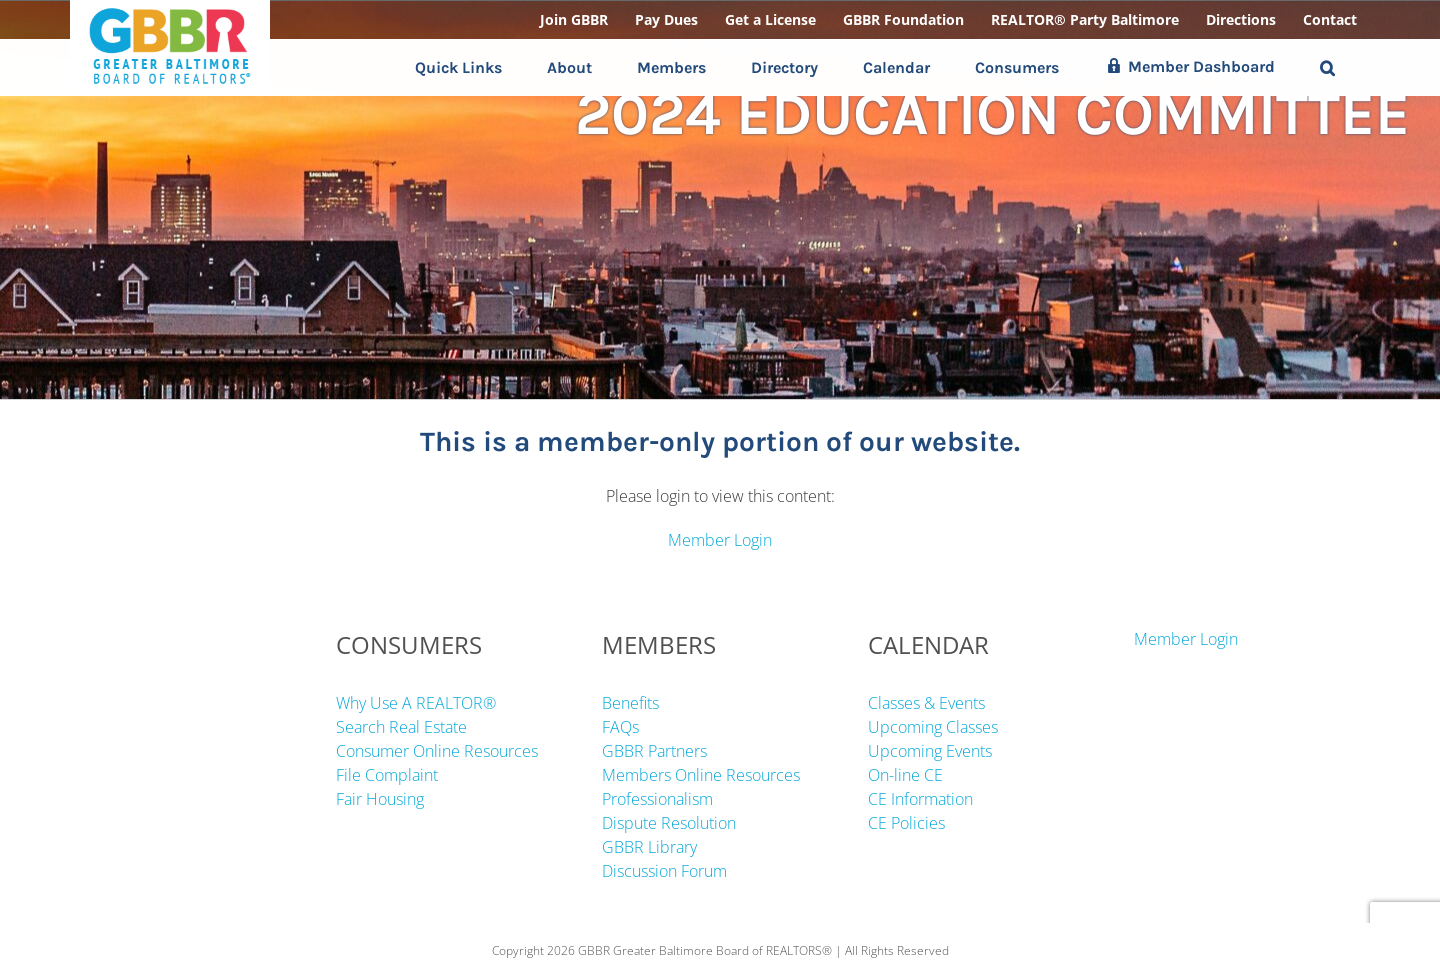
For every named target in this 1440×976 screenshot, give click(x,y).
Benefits (630, 703)
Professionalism (657, 799)
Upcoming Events (930, 751)
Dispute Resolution (669, 823)
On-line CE (905, 775)
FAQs (620, 727)
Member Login (720, 540)
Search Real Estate (401, 727)
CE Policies (906, 823)
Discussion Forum (664, 871)
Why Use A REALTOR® (416, 703)
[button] (1327, 67)
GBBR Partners (654, 751)
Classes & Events (926, 703)
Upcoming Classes (933, 727)
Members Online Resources (701, 775)
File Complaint (387, 775)
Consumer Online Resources (437, 751)
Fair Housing (380, 799)
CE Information (920, 799)
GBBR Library (649, 847)
